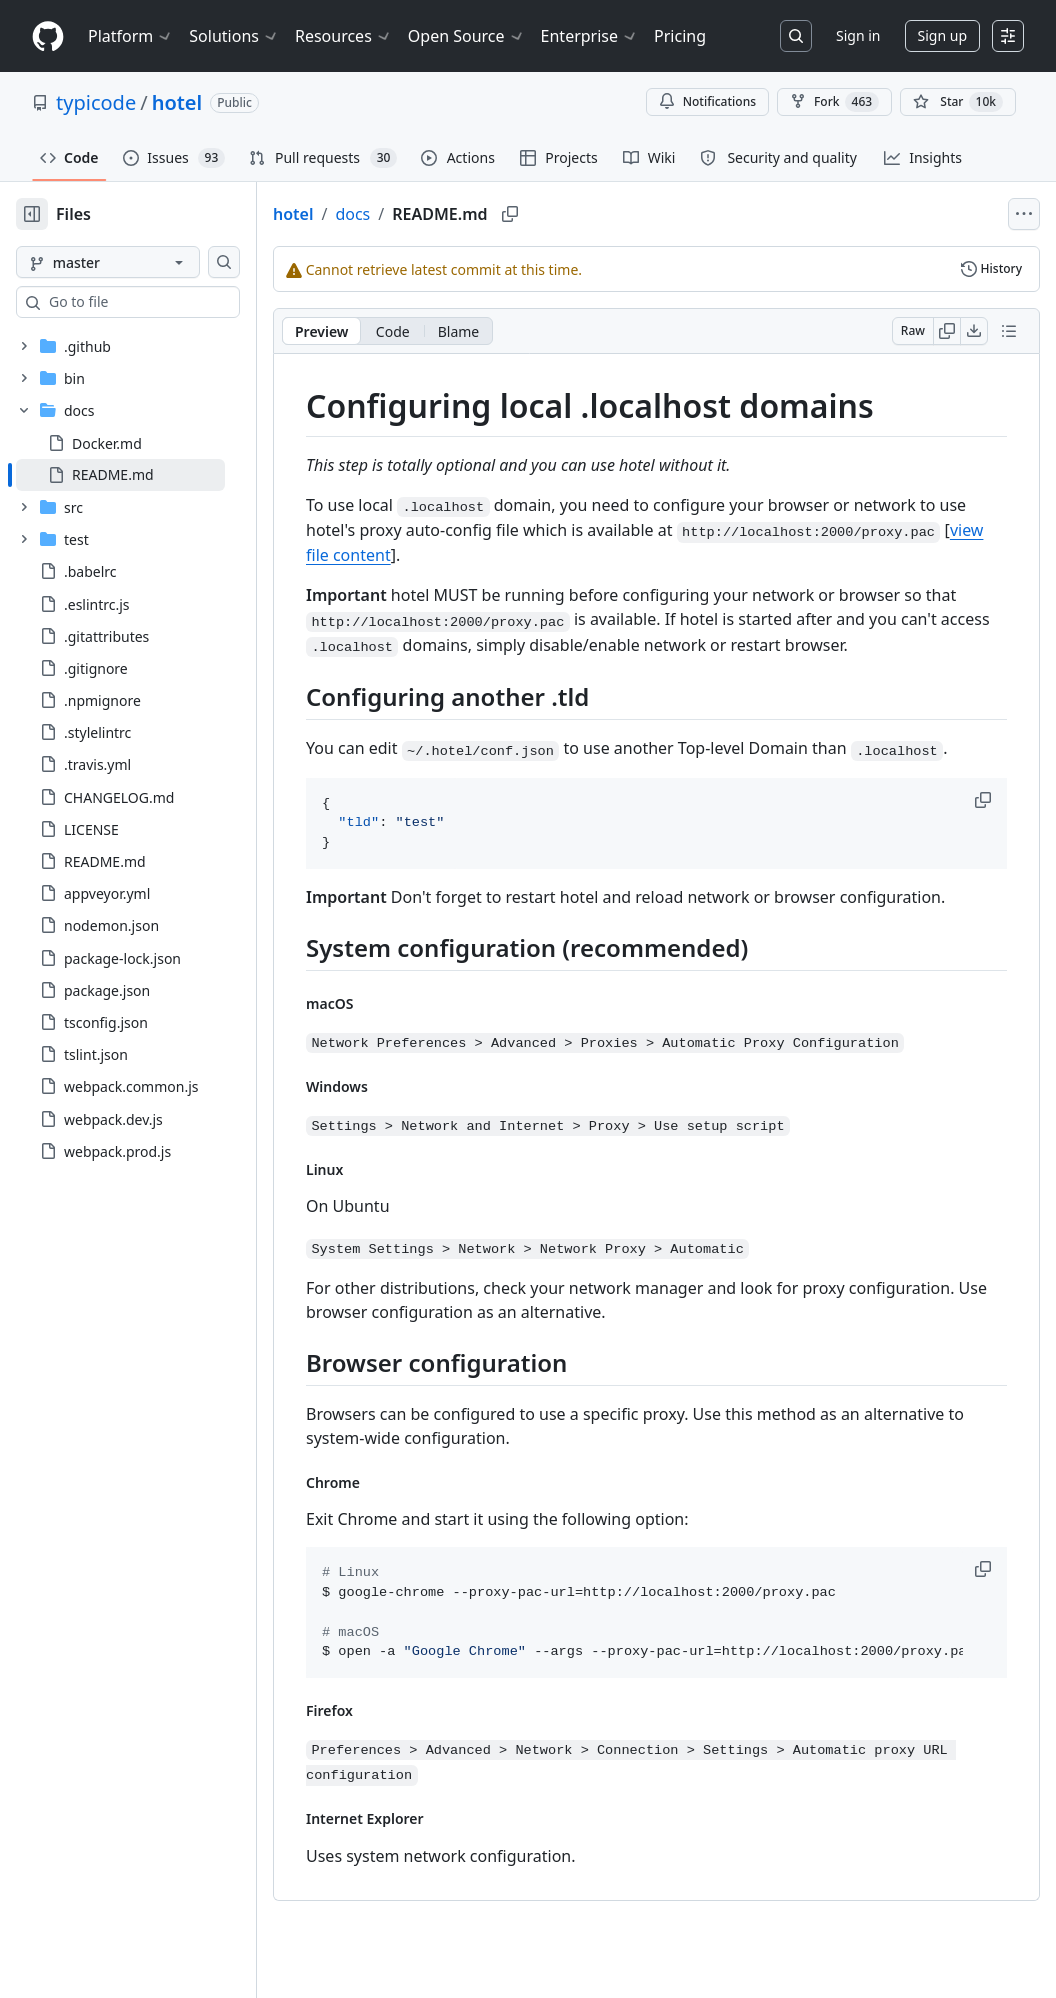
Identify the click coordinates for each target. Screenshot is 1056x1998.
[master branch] (140, 262)
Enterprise (589, 36)
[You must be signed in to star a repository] (958, 102)
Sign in (858, 35)
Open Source (466, 36)
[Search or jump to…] (796, 36)
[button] (985, 825)
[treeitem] (152, 475)
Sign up (942, 35)
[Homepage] (48, 36)
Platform (130, 36)
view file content (704, 554)
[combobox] (168, 302)
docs (416, 214)
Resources (343, 36)
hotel (177, 102)
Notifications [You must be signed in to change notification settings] (707, 101)
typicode (96, 102)
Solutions (234, 36)
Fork (834, 102)
